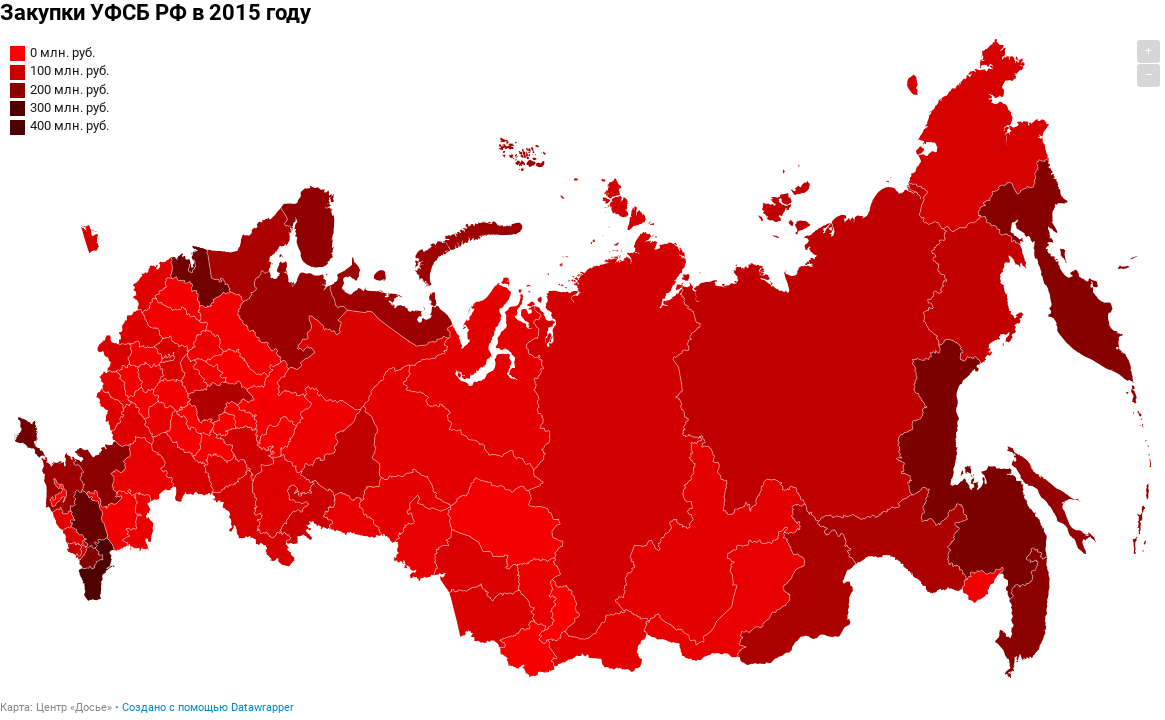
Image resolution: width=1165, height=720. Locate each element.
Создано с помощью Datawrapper (208, 707)
